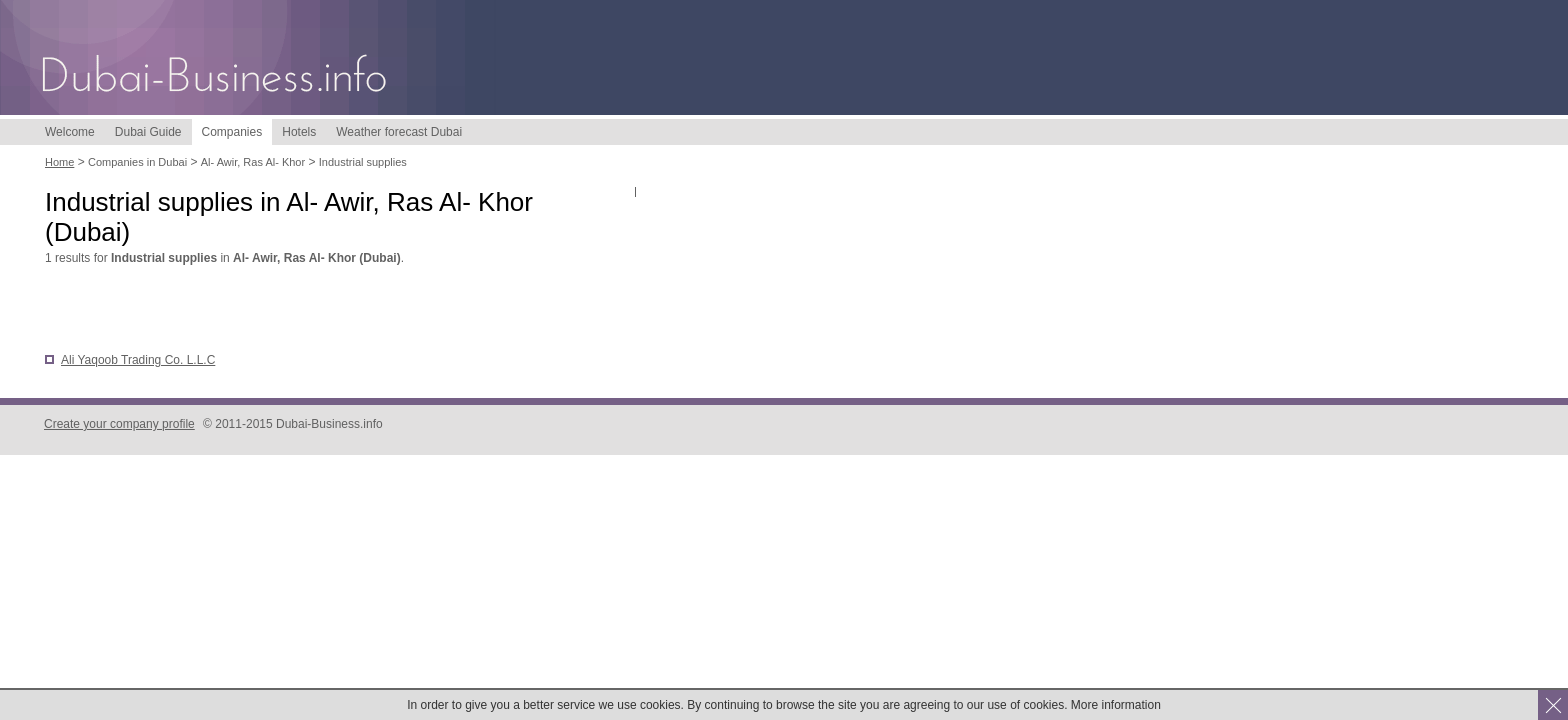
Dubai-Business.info (215, 77)
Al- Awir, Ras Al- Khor (253, 162)
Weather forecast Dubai (399, 132)
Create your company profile (119, 424)
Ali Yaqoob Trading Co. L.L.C (138, 360)
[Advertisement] (279, 311)
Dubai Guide (148, 132)
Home (59, 162)
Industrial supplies (363, 162)
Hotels (299, 132)
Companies (232, 132)
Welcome (70, 132)
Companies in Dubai (137, 162)
